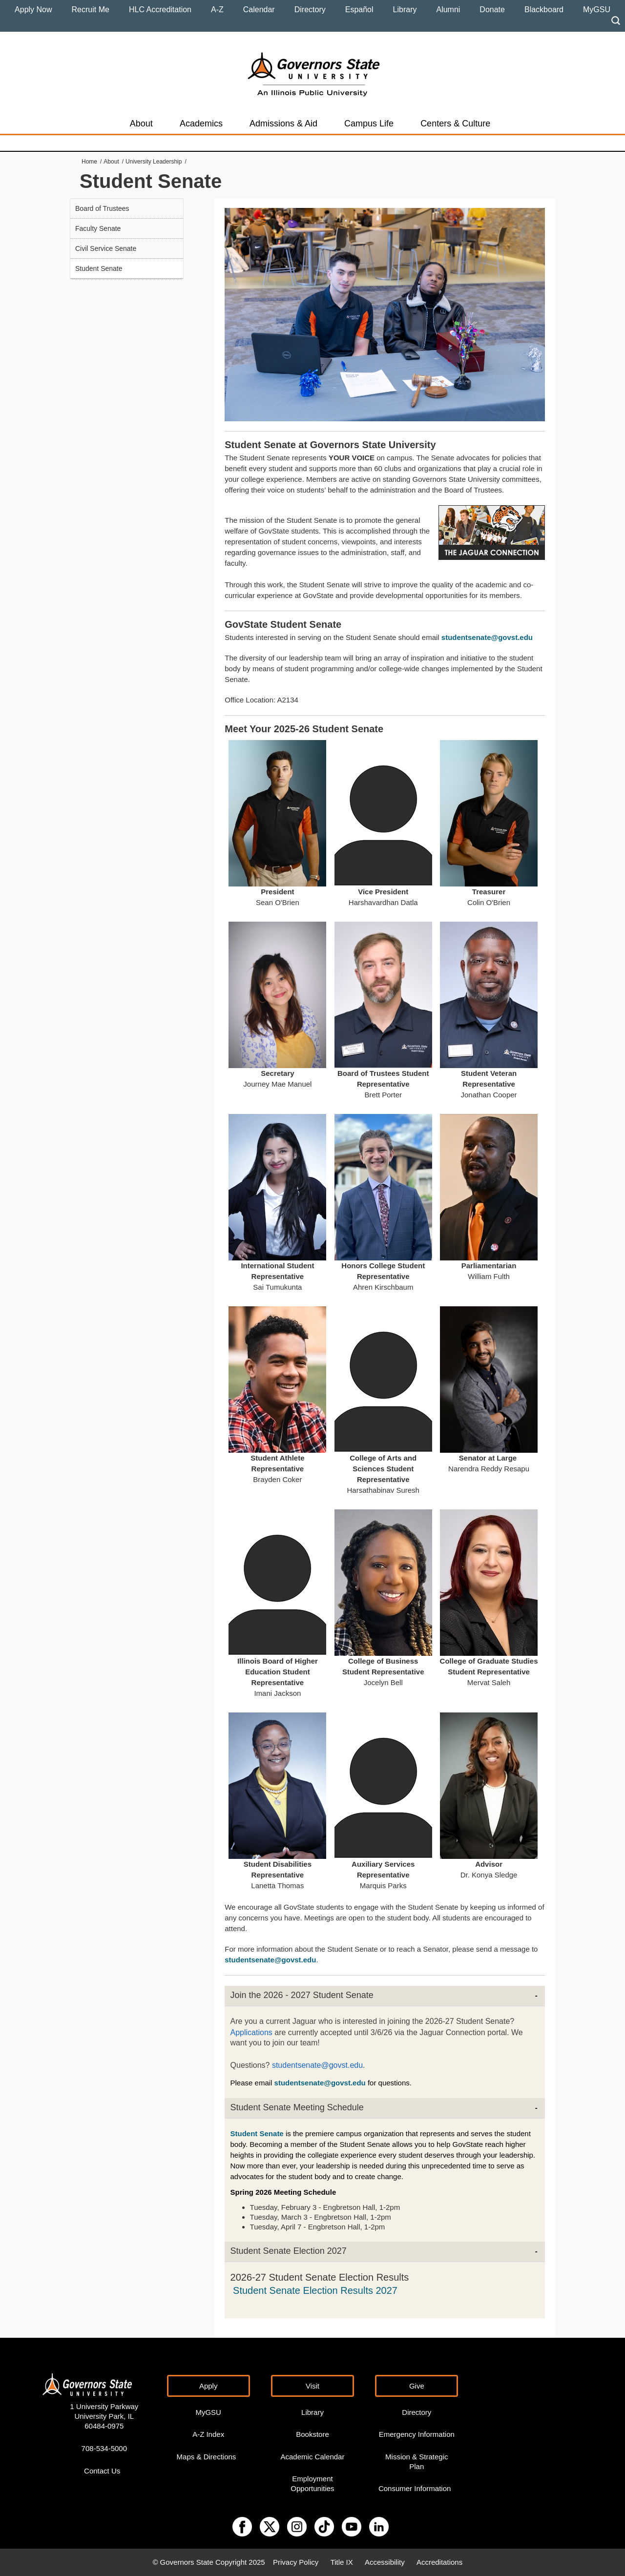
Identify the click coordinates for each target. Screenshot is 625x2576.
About (141, 123)
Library (405, 9)
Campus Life (369, 123)
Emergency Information (417, 2434)
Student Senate (99, 268)
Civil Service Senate (105, 248)
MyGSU (596, 9)
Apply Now (33, 9)
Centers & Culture (455, 123)
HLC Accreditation (160, 9)
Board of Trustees (102, 208)
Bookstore (312, 2434)
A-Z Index (208, 2434)
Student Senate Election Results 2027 (315, 2290)
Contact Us (102, 2471)
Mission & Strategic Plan (416, 2461)
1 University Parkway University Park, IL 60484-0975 (104, 2416)
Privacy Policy (295, 2562)
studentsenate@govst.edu (317, 2065)
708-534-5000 (104, 2448)
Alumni (448, 9)
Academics (201, 123)
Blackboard (543, 9)
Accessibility (385, 2562)
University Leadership (153, 161)
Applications (251, 2032)
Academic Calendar (313, 2456)
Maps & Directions (206, 2456)
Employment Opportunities (312, 2483)
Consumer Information (414, 2488)
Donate (492, 9)
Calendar (259, 9)
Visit (312, 2386)
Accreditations (439, 2562)
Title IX (342, 2562)
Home (89, 161)
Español (359, 9)
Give (416, 2386)
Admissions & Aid (283, 123)
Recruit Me (90, 9)
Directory (310, 9)
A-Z (217, 9)
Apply (208, 2386)
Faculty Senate (98, 228)
